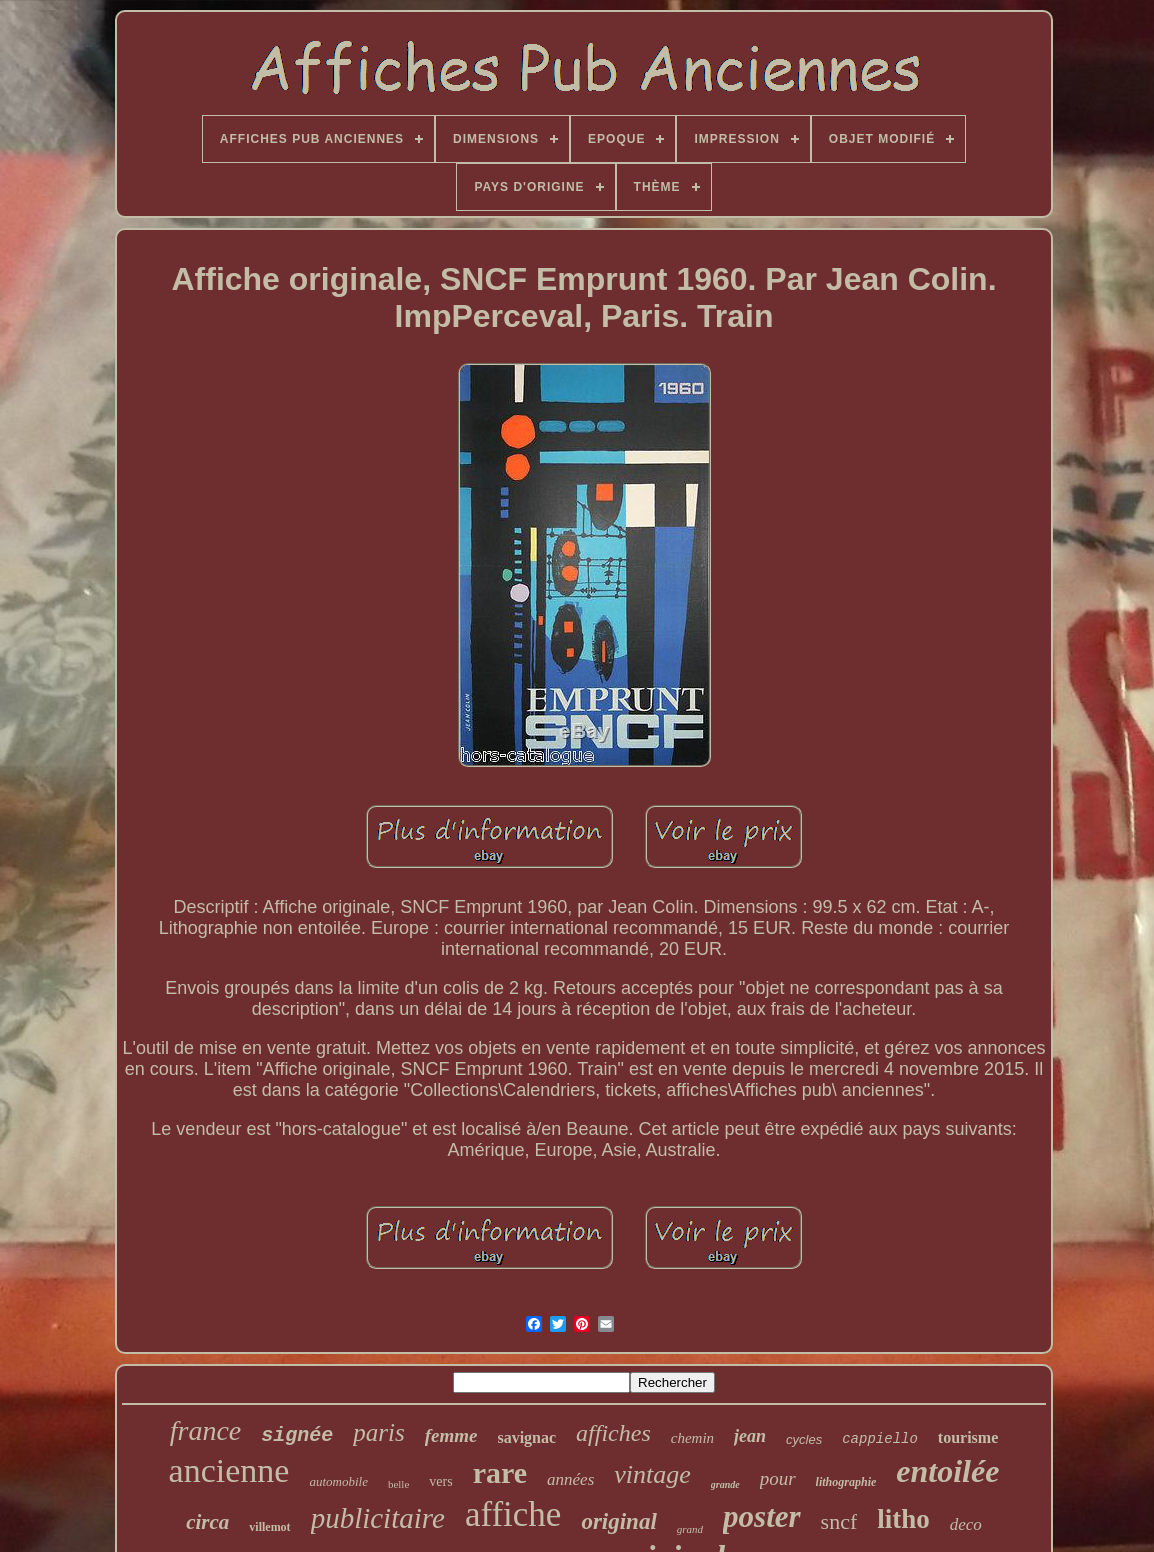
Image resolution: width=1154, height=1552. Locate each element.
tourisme (968, 1437)
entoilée (947, 1471)
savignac (526, 1437)
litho (903, 1519)
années (570, 1479)
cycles (804, 1439)
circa (207, 1522)
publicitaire (378, 1518)
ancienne (229, 1470)
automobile (338, 1481)
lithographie (846, 1482)
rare (500, 1472)
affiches (613, 1433)
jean (750, 1436)
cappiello (880, 1439)
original (618, 1521)
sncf (839, 1521)
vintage (652, 1474)
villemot (269, 1527)
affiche (513, 1514)
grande (725, 1484)
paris (378, 1432)
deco (966, 1524)
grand (690, 1529)
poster (762, 1516)
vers (440, 1481)
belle (398, 1484)
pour (778, 1478)
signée (297, 1435)
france (206, 1430)
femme (451, 1435)
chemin (692, 1438)
